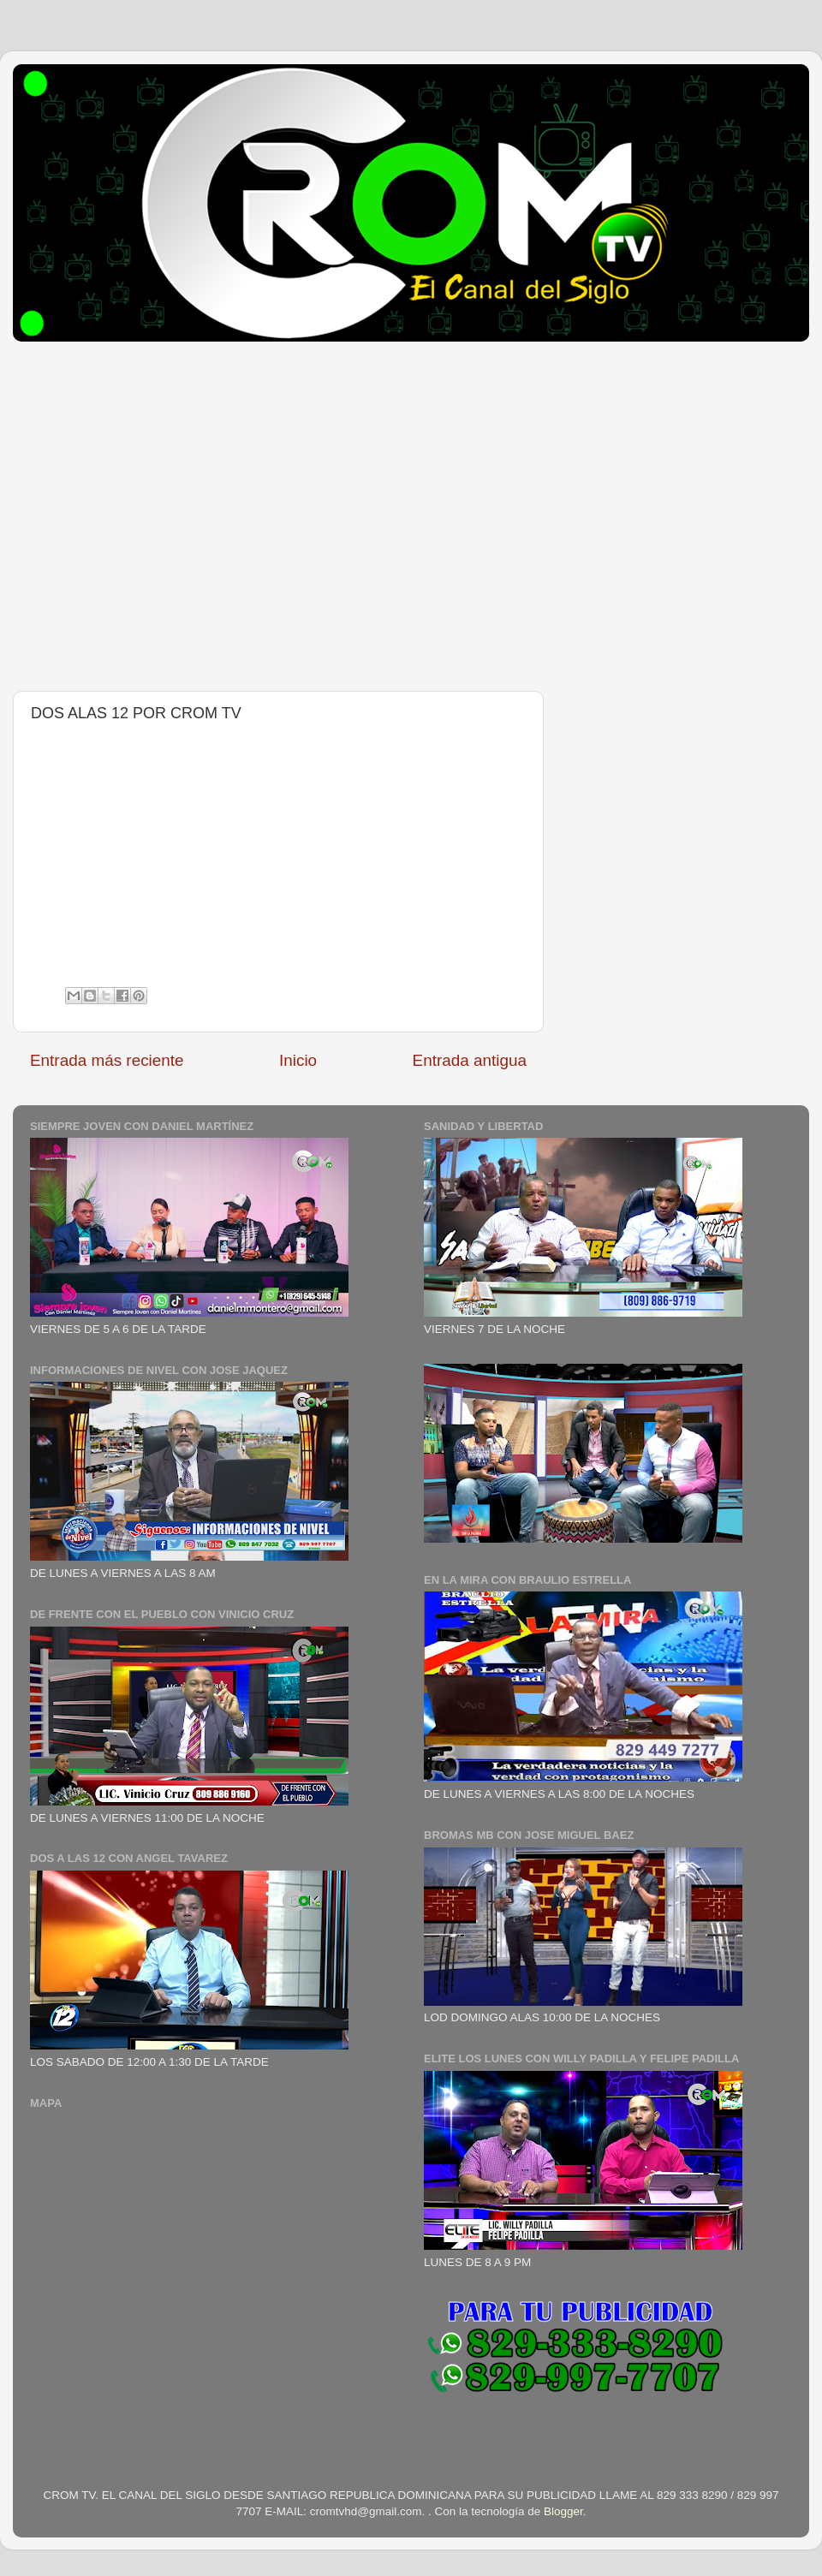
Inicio (298, 1060)
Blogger (563, 2511)
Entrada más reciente (107, 1060)
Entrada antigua (470, 1060)
